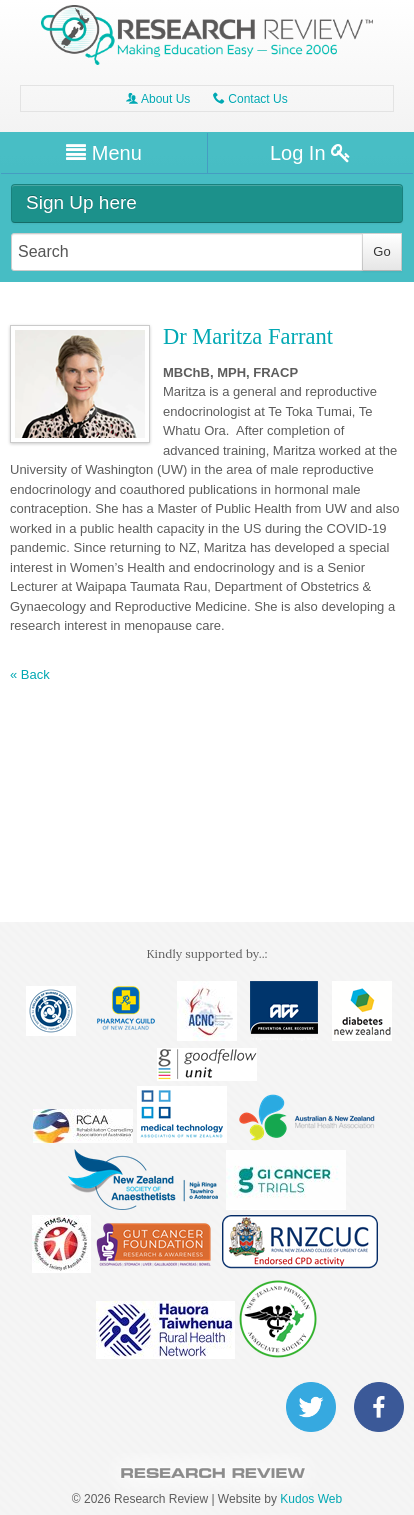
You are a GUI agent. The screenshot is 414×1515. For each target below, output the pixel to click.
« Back (30, 675)
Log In (310, 153)
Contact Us (250, 99)
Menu (104, 153)
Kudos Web (311, 1499)
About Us (158, 99)
